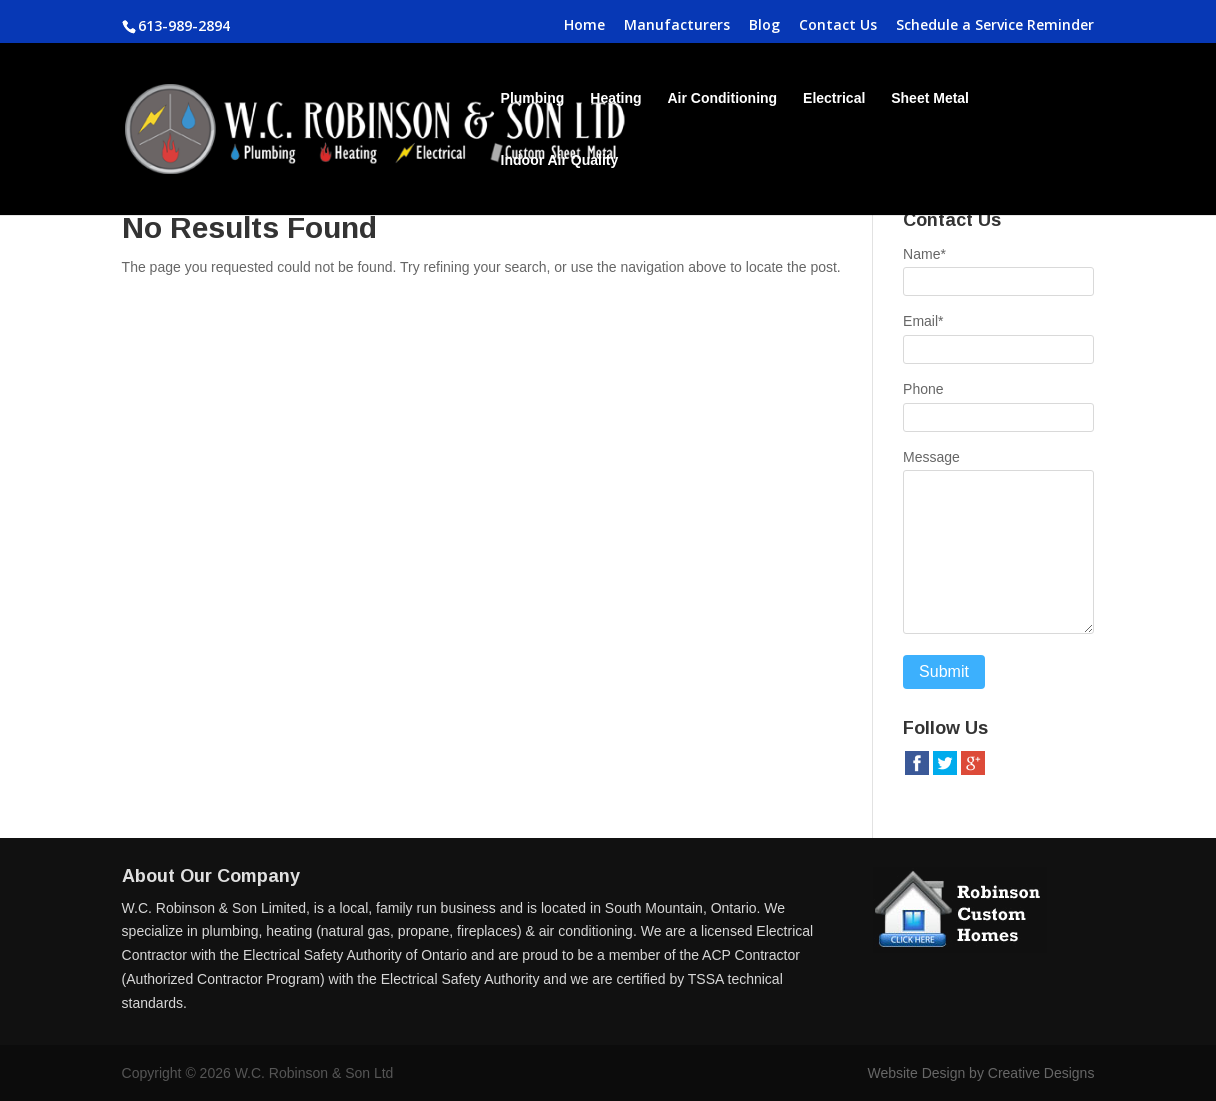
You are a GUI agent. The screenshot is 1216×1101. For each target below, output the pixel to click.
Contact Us (838, 26)
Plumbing (533, 98)
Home (584, 26)
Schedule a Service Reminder (995, 26)
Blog (764, 26)
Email (923, 321)
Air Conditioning (723, 98)
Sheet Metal (930, 98)
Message (931, 457)
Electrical (834, 98)
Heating (615, 98)
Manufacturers (677, 26)
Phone (923, 389)
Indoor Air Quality (560, 160)
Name (924, 254)
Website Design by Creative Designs (980, 1073)
